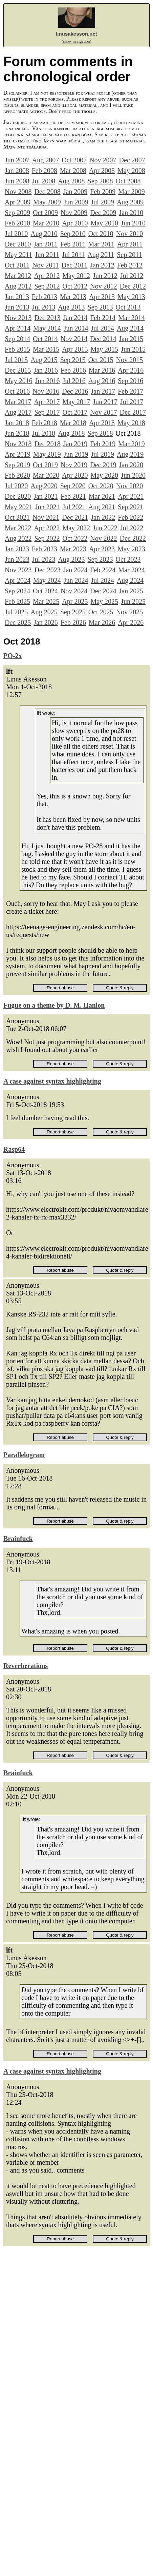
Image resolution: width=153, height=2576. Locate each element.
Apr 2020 (75, 475)
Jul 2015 (16, 359)
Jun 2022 (105, 528)
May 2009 (47, 202)
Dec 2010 (18, 244)
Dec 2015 (18, 370)
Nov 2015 (129, 359)
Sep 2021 (130, 507)
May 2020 (104, 475)
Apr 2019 (17, 454)
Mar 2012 (18, 275)
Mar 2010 (46, 223)
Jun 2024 (76, 580)
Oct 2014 (45, 338)
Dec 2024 (103, 591)
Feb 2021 (73, 496)
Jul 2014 (102, 328)
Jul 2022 (131, 528)
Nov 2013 (18, 317)
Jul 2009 (102, 202)
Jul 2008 (43, 181)
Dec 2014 (103, 338)
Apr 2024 (17, 580)
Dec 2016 (75, 391)
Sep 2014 (17, 338)
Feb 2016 (73, 370)
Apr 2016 (131, 370)
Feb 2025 (17, 601)
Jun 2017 (105, 401)
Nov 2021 (45, 517)
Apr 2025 (75, 601)
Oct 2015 (100, 359)
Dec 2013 (47, 317)
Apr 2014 (17, 328)
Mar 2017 (18, 401)
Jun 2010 (133, 223)
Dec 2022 (133, 538)
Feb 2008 (44, 170)
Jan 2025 (131, 591)
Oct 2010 (100, 233)
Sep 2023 (100, 559)
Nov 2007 (102, 160)
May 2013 (131, 296)
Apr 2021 (131, 496)
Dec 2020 (18, 496)
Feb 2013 (44, 296)
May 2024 (47, 580)
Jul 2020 (16, 486)
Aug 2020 (43, 486)
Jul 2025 (16, 612)
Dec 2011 (74, 265)
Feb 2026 (73, 622)
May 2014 (47, 328)
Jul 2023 (43, 559)
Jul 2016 (73, 380)
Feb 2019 (102, 444)
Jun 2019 (76, 454)
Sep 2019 (17, 465)
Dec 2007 (132, 160)
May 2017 (76, 401)
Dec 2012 (133, 286)
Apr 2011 (130, 244)
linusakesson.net (76, 34)
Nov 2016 (45, 391)
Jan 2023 (17, 549)
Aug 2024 (130, 580)
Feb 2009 (102, 191)
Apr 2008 (102, 170)
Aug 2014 (130, 328)
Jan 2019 (75, 444)
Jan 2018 (17, 423)
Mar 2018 (73, 423)
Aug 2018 (71, 433)
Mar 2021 (102, 496)
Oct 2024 (45, 591)
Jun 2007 (17, 160)
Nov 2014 (74, 338)
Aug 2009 (130, 202)
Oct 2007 (74, 160)
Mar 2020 (46, 475)
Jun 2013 (17, 307)
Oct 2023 (128, 559)
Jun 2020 (133, 475)
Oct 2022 (74, 538)
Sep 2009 (17, 212)
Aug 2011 (101, 254)
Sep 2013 (100, 307)
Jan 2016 (46, 370)
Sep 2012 (47, 286)
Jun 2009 (76, 202)
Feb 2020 (17, 475)
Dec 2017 (133, 412)
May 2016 (18, 380)
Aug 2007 (45, 160)
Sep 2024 (17, 591)
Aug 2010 (43, 233)
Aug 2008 (71, 181)
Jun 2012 (105, 275)
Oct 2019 (45, 465)
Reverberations (25, 1665)
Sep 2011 (129, 254)
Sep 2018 (100, 433)
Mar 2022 (18, 528)
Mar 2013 (73, 296)
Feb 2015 (17, 349)
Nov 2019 (74, 465)
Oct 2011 (17, 265)
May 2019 (47, 454)
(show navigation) (76, 41)
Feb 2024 (102, 570)
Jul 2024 (102, 580)
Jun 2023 (17, 559)
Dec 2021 (75, 517)
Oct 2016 (17, 391)
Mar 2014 (131, 317)
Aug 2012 (18, 286)
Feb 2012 (130, 265)
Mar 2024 (131, 570)
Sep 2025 (73, 612)
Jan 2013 (17, 296)
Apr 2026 (131, 622)
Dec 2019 (103, 465)
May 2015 (104, 349)
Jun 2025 (133, 601)
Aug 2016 (101, 380)
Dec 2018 (47, 444)
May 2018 (131, 423)
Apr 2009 (17, 202)
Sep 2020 (73, 486)
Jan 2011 (46, 244)
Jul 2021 (73, 507)
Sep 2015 (73, 359)
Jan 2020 (131, 465)
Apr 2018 (102, 423)
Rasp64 (14, 1149)
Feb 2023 (44, 549)
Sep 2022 (47, 538)
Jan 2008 (17, 170)
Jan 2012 (102, 265)
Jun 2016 (47, 380)
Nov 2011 (45, 265)
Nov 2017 (103, 412)
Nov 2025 (129, 612)
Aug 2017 (18, 412)
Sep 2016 (130, 380)
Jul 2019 (102, 454)
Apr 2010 (75, 223)
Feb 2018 (44, 423)
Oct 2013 (128, 307)
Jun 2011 (47, 254)
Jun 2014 (76, 328)
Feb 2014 (102, 317)
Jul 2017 (131, 401)
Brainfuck (18, 1538)
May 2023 (131, 549)
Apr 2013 (102, 296)
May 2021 (18, 507)
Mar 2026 (102, 622)
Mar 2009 (131, 191)
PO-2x (12, 655)
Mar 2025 (46, 601)
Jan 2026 (46, 622)
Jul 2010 (16, 233)
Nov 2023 (18, 570)
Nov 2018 (18, 444)
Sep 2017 (47, 412)
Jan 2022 (103, 517)
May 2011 (18, 254)
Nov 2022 (103, 538)
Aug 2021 (101, 507)
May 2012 (76, 275)
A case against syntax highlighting (52, 1081)
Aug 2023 (71, 559)
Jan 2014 (75, 317)
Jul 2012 (131, 275)
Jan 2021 (46, 496)
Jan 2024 (75, 570)
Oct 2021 (17, 517)
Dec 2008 (47, 191)
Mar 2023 (73, 549)
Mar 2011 (101, 244)
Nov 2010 (129, 233)
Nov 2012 (103, 286)
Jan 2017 (103, 391)
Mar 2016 (102, 370)
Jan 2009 (75, 191)
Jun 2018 (17, 433)
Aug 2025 (43, 612)
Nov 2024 (74, 591)
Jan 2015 (131, 338)
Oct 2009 (45, 212)
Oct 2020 (100, 486)
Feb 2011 (72, 244)
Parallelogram (24, 1455)
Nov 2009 (74, 212)
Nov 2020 (129, 486)
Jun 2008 (17, 181)
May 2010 (104, 223)
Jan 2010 (131, 212)
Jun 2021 (47, 507)
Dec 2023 (47, 570)
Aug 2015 (43, 359)
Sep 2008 (100, 181)
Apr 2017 (47, 401)
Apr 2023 (102, 549)
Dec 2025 (18, 622)
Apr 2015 (75, 349)
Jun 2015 (133, 349)
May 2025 (104, 601)
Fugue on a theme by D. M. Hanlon (54, 1005)
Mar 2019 (131, 444)
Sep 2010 (73, 233)
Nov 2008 (18, 191)
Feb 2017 (130, 391)
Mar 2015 (46, 349)
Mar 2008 (73, 170)
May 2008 (131, 170)
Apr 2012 (47, 275)
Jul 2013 (43, 307)
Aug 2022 (18, 538)
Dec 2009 (103, 212)
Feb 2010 (17, 223)
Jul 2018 (43, 433)
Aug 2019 (130, 454)
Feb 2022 (130, 517)
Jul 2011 (73, 254)
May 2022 (76, 528)
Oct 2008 (128, 181)
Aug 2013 (71, 307)
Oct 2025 (100, 612)
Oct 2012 (74, 286)
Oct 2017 (74, 412)
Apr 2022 (47, 528)
